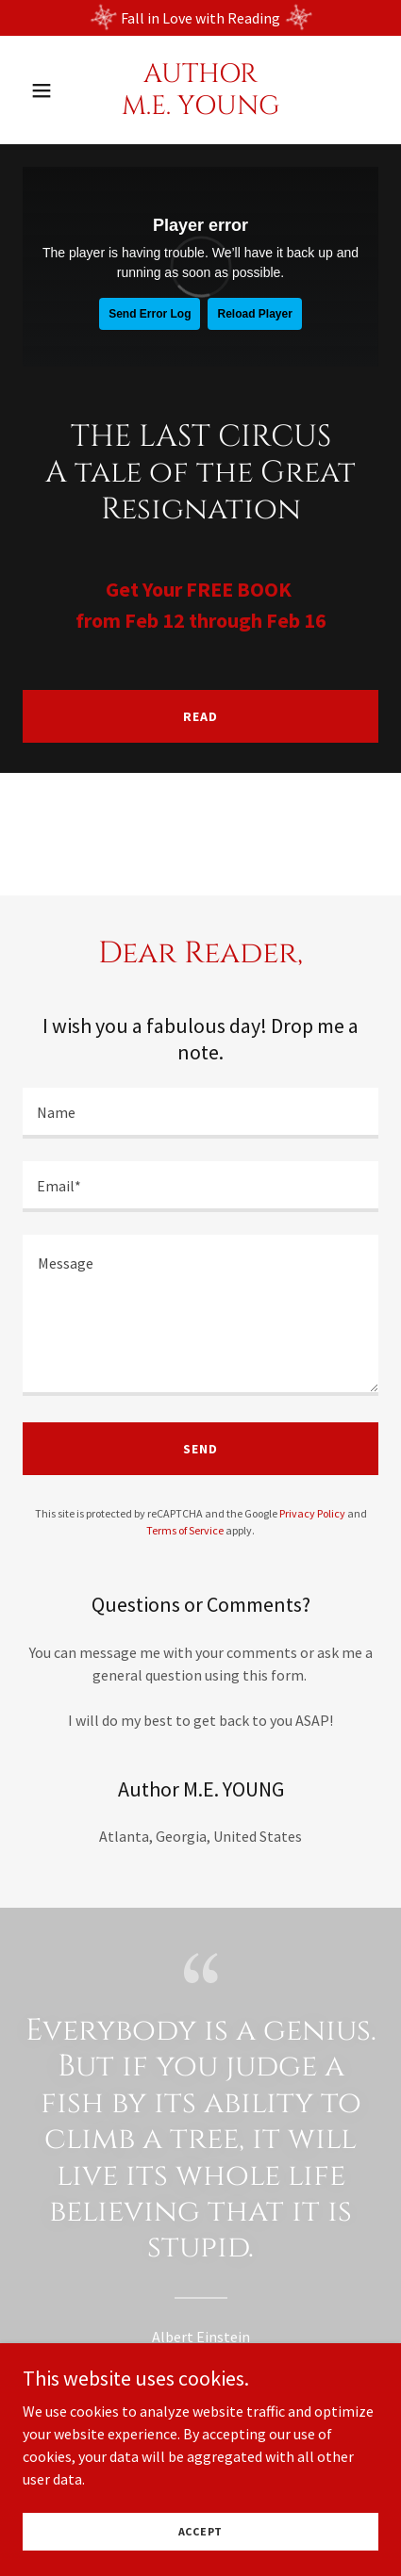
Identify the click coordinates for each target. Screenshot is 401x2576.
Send (200, 1448)
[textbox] (200, 1113)
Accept (201, 2531)
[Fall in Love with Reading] (200, 18)
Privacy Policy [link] (312, 1513)
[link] (200, 108)
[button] (49, 90)
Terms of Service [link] (185, 1530)
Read (200, 716)
